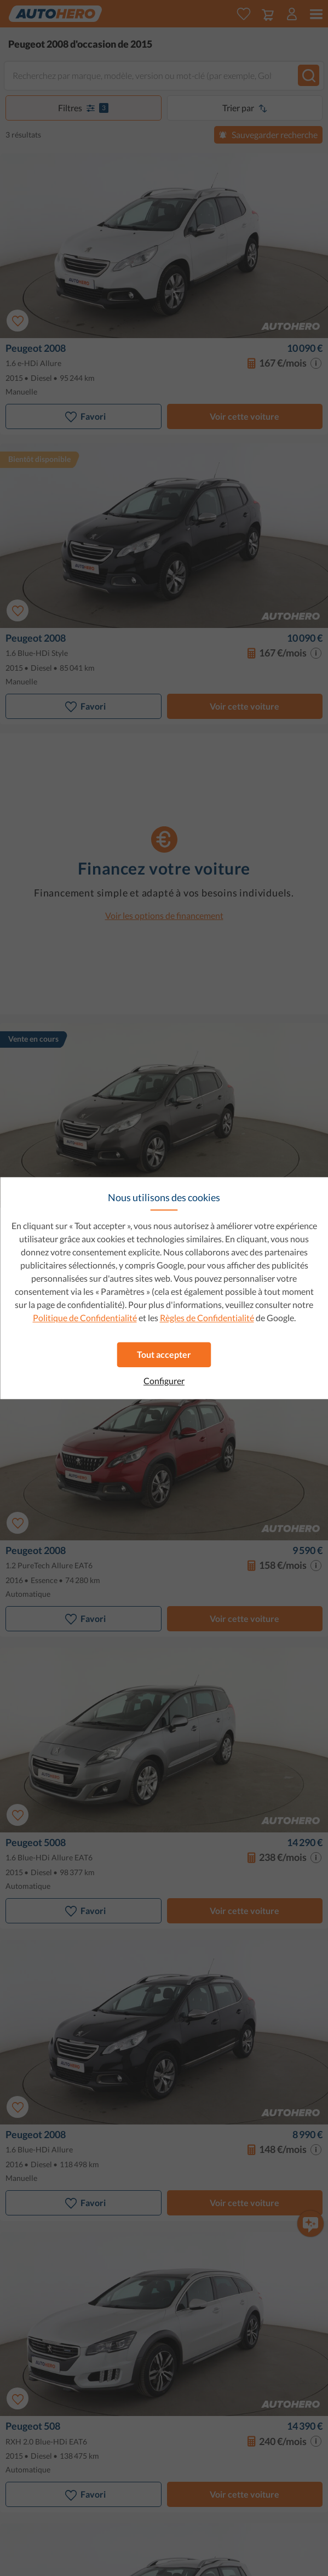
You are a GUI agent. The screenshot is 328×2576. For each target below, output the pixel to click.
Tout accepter (164, 1354)
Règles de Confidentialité (207, 1317)
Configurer (164, 1381)
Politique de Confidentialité (85, 1317)
